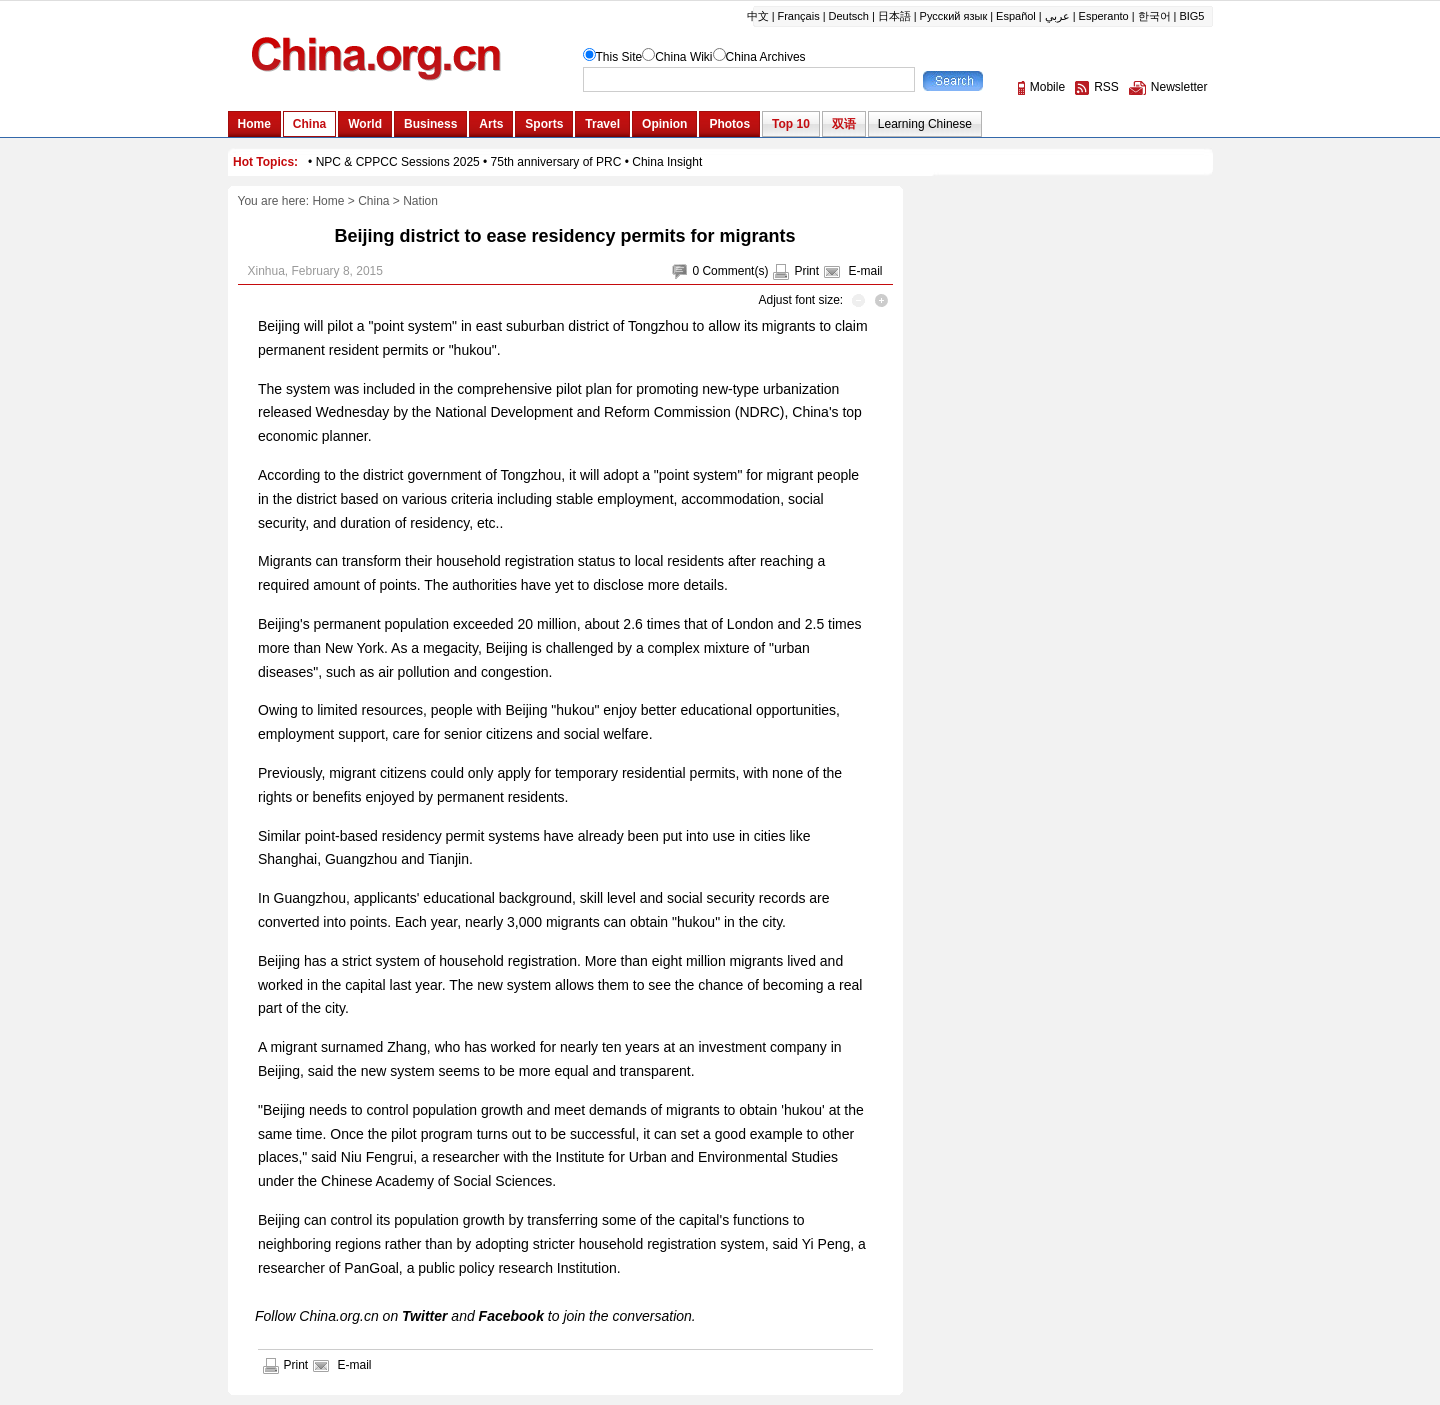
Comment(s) (735, 271)
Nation (420, 201)
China (373, 201)
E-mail (865, 271)
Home (328, 201)
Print (806, 271)
